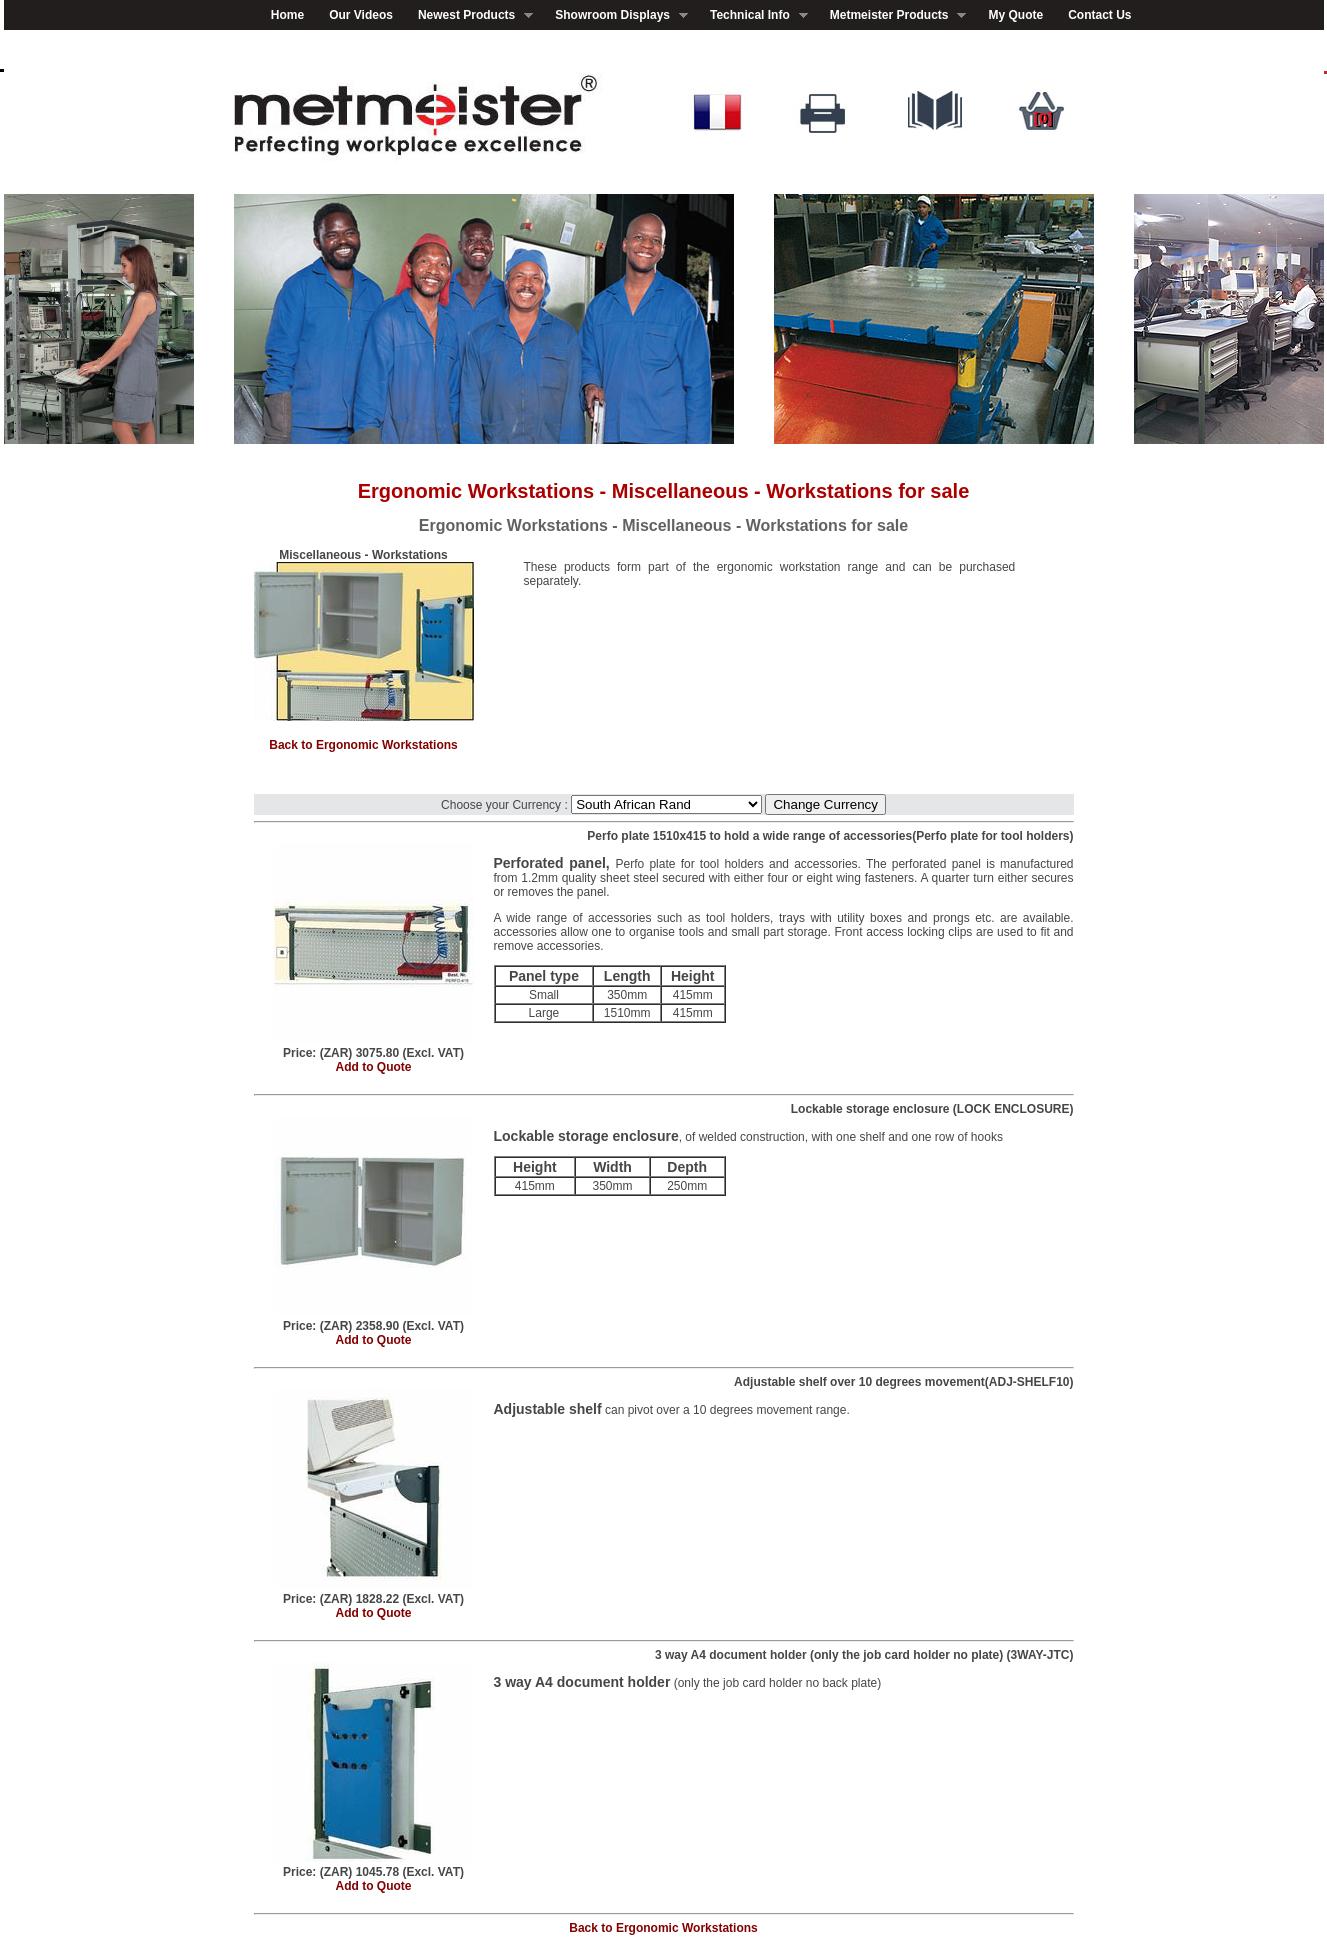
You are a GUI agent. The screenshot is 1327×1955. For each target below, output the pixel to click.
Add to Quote (374, 1067)
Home (287, 15)
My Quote (1015, 15)
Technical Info (753, 15)
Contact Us (1099, 15)
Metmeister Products (892, 15)
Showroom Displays (615, 15)
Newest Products (469, 15)
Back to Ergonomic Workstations (363, 745)
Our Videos (361, 15)
